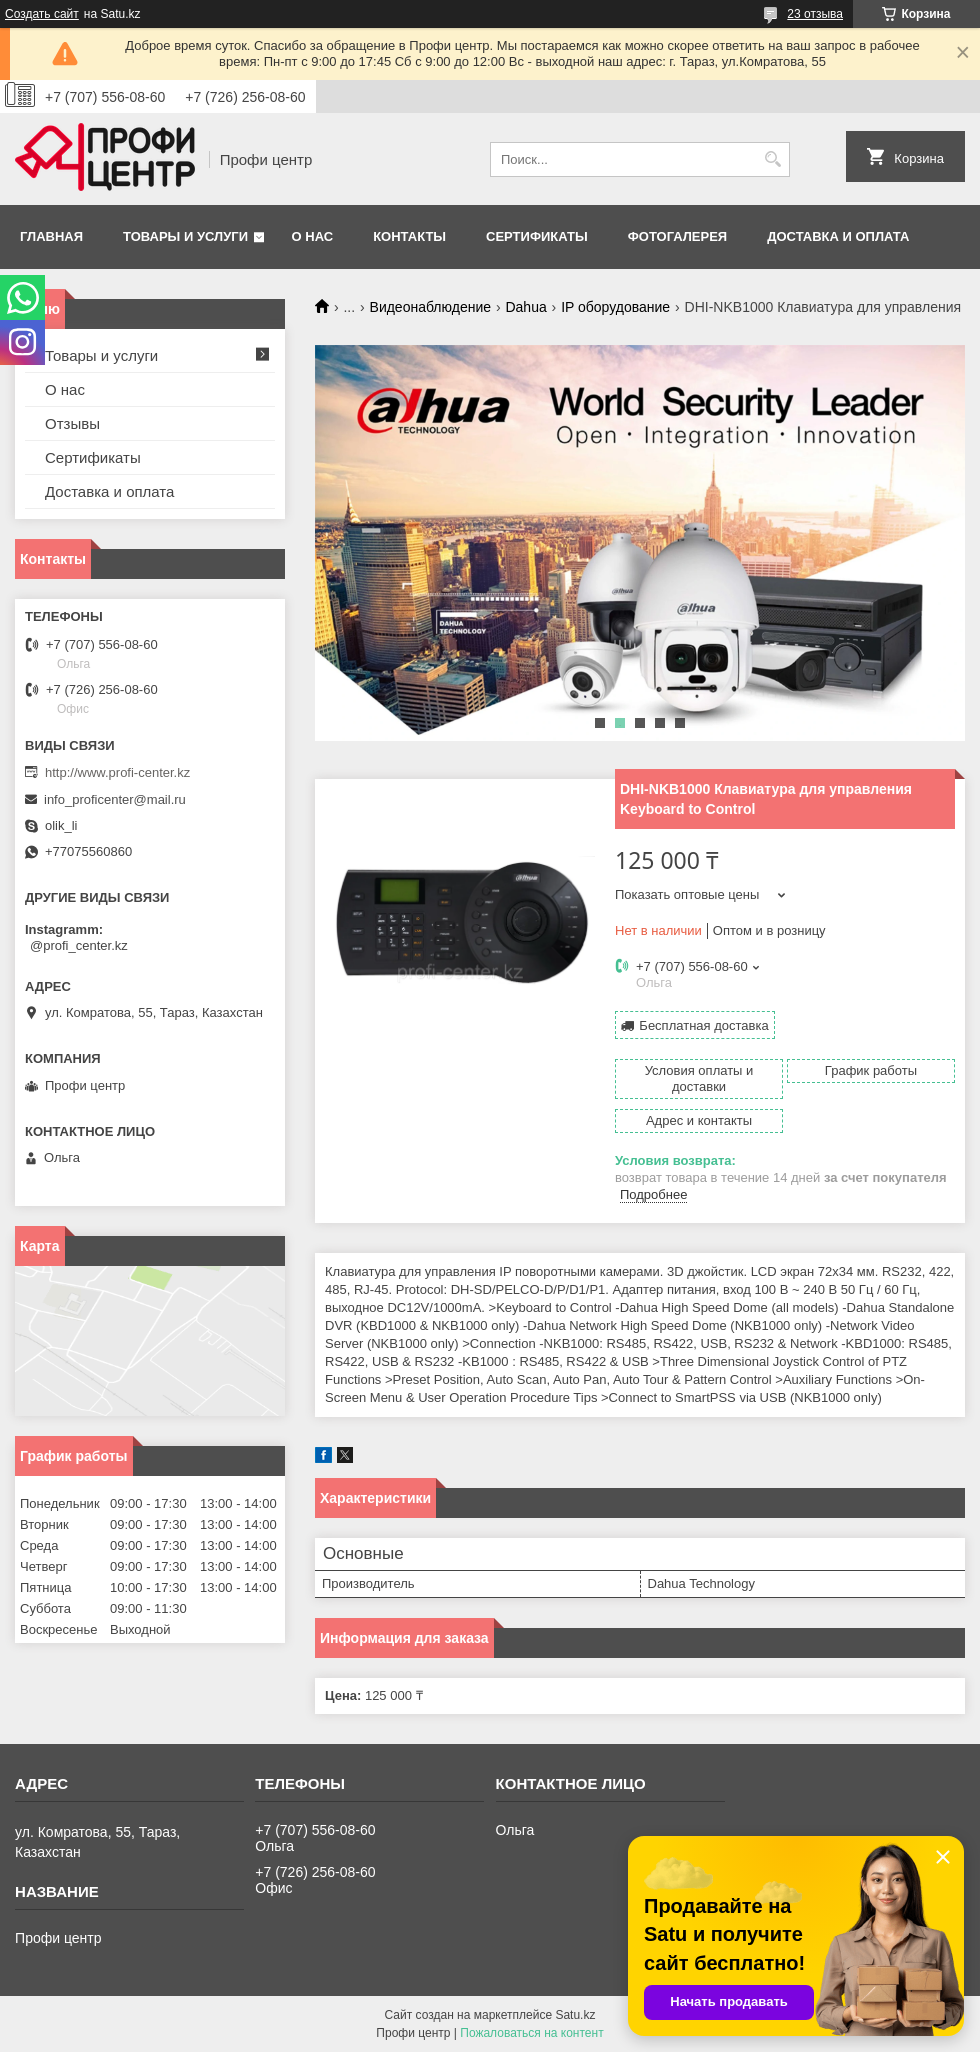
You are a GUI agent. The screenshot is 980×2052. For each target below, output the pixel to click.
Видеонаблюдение (430, 307)
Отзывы (72, 423)
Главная (51, 236)
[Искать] (772, 159)
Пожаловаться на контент (531, 2033)
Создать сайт (42, 14)
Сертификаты (537, 236)
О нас (313, 236)
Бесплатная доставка (703, 1025)
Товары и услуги (185, 236)
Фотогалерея (678, 236)
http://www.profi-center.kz (117, 772)
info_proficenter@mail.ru (115, 799)
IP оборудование (615, 307)
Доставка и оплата (838, 236)
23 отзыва (815, 14)
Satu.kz (575, 2015)
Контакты (409, 236)
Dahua (525, 307)
